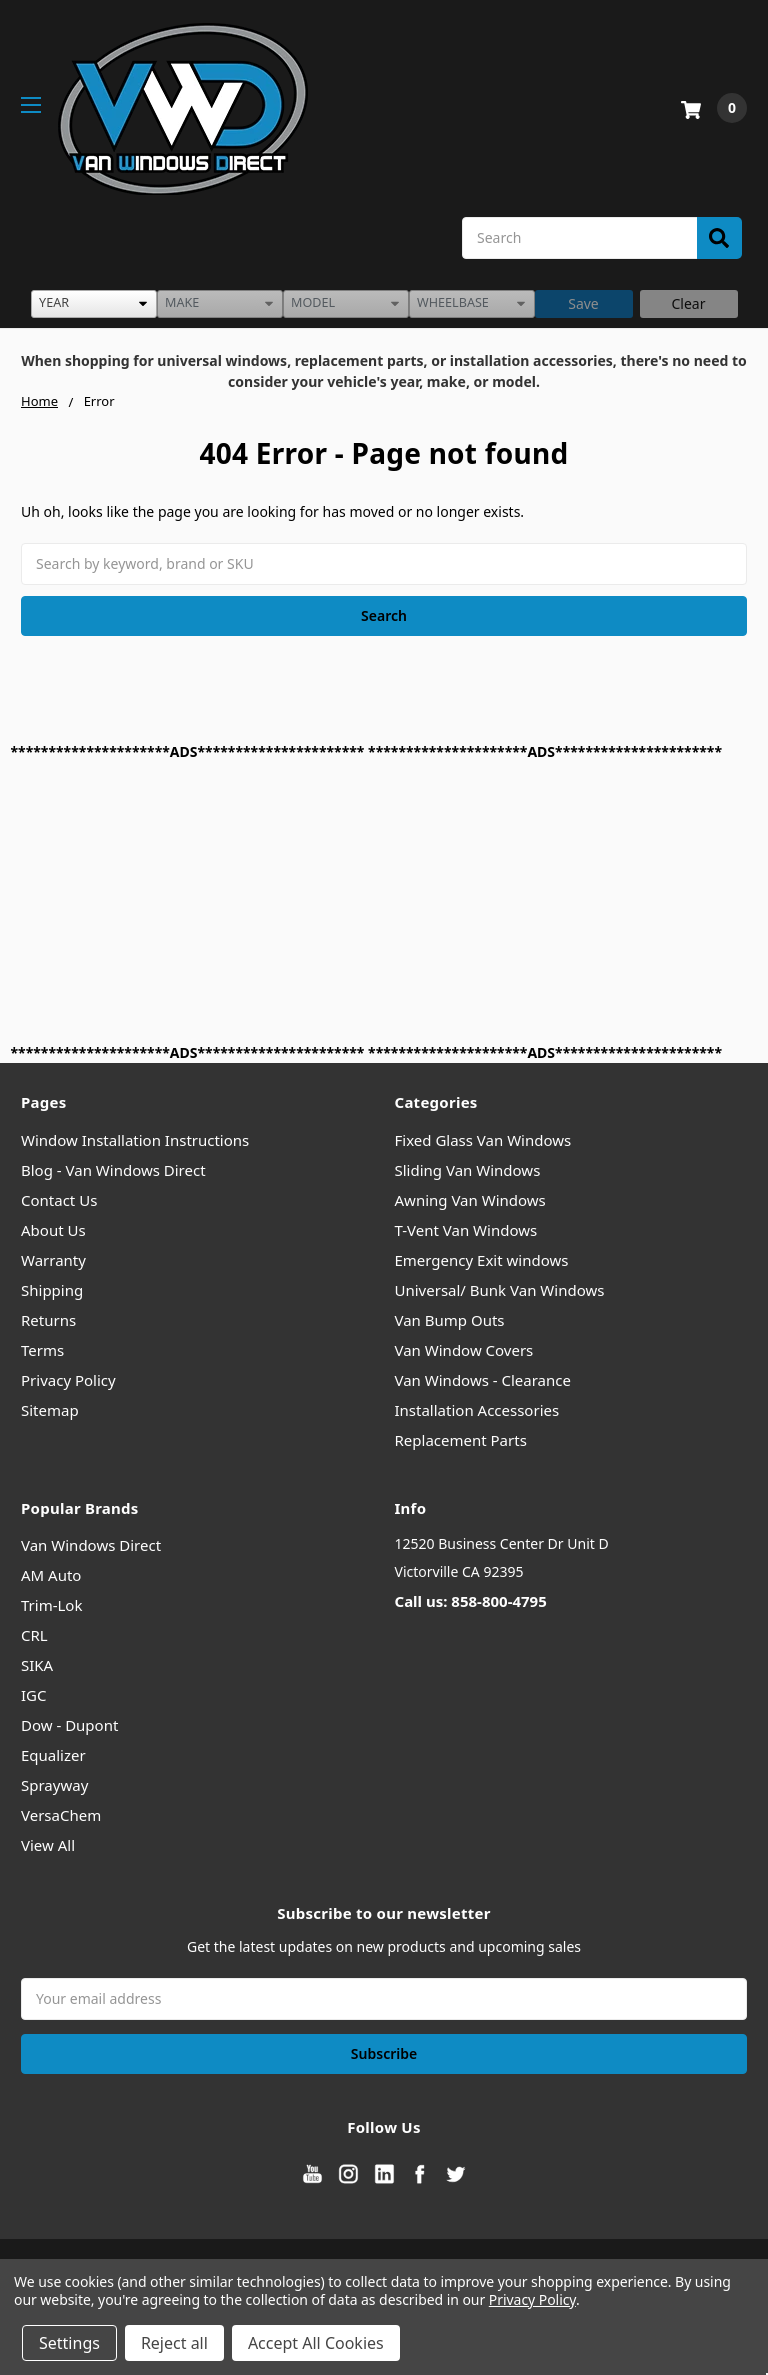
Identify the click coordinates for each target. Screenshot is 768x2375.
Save (583, 303)
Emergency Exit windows (482, 1260)
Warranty (53, 1260)
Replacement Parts (461, 1440)
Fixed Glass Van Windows (483, 1140)
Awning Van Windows (470, 1200)
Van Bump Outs (450, 1320)
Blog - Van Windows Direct (113, 1170)
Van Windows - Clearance (483, 1380)
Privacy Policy (68, 1380)
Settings (69, 2343)
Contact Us (59, 1200)
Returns (48, 1320)
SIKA (37, 1665)
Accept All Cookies (316, 2343)
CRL (34, 1635)
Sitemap (50, 1410)
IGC (34, 1695)
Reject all (174, 2343)
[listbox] (94, 304)
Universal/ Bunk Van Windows (500, 1290)
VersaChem (61, 1815)
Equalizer (53, 1755)
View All (48, 1845)
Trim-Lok (51, 1605)
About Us (53, 1230)
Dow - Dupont (69, 1725)
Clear (689, 303)
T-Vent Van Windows (466, 1230)
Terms (42, 1350)
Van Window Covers (464, 1350)
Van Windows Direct (91, 1545)
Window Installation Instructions (135, 1140)
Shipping (52, 1290)
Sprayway (54, 1785)
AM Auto (51, 1575)
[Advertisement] (384, 902)
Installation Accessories (477, 1410)
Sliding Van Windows (468, 1170)
